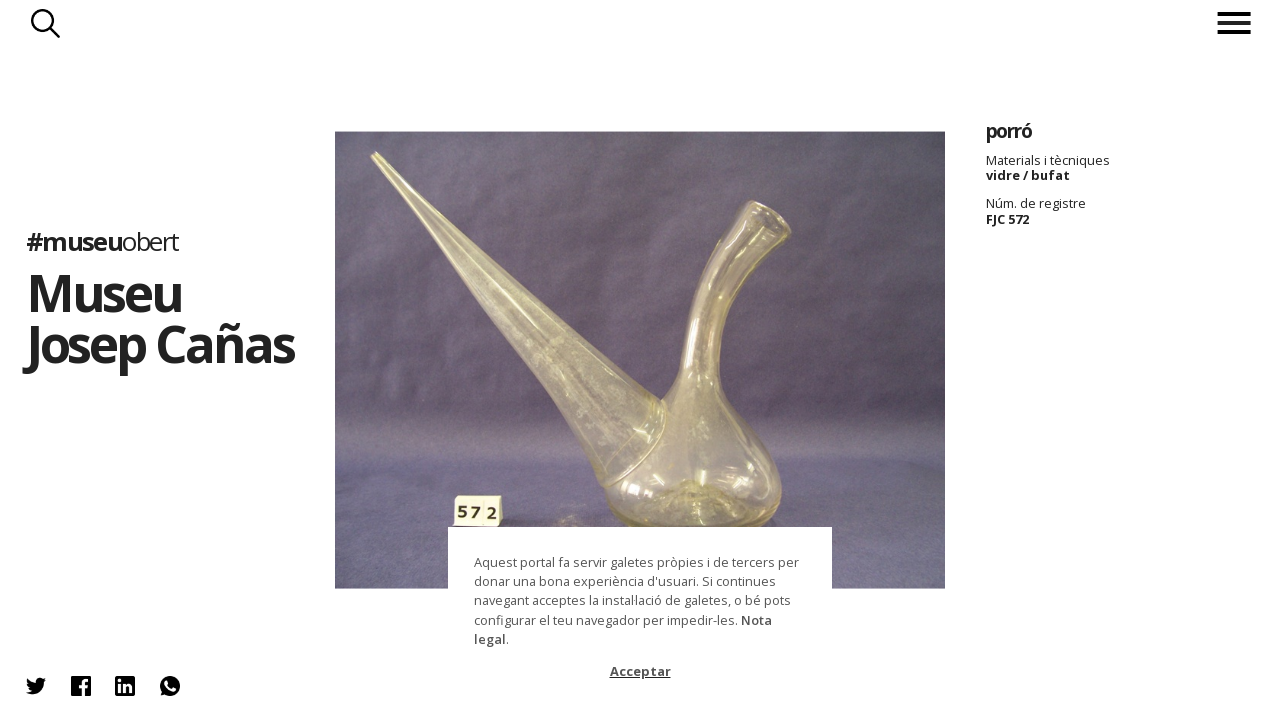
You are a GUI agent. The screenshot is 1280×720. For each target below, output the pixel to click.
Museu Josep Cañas (160, 317)
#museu (102, 240)
